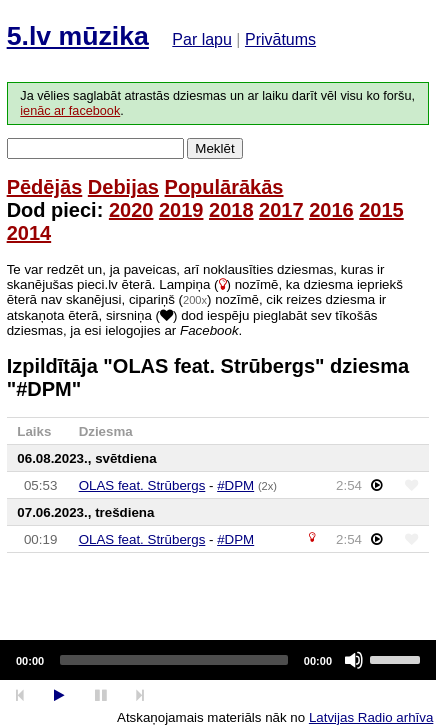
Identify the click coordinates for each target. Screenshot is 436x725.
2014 (29, 233)
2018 (231, 210)
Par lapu (202, 39)
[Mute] (354, 660)
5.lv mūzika (78, 36)
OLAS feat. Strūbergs (142, 485)
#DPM (235, 485)
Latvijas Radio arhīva (371, 717)
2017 (281, 210)
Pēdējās (45, 187)
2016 (331, 210)
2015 (381, 210)
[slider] (174, 660)
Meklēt (214, 148)
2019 (181, 210)
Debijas (123, 187)
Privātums (280, 39)
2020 (131, 210)
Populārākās (224, 187)
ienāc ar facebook (70, 111)
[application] (218, 660)
